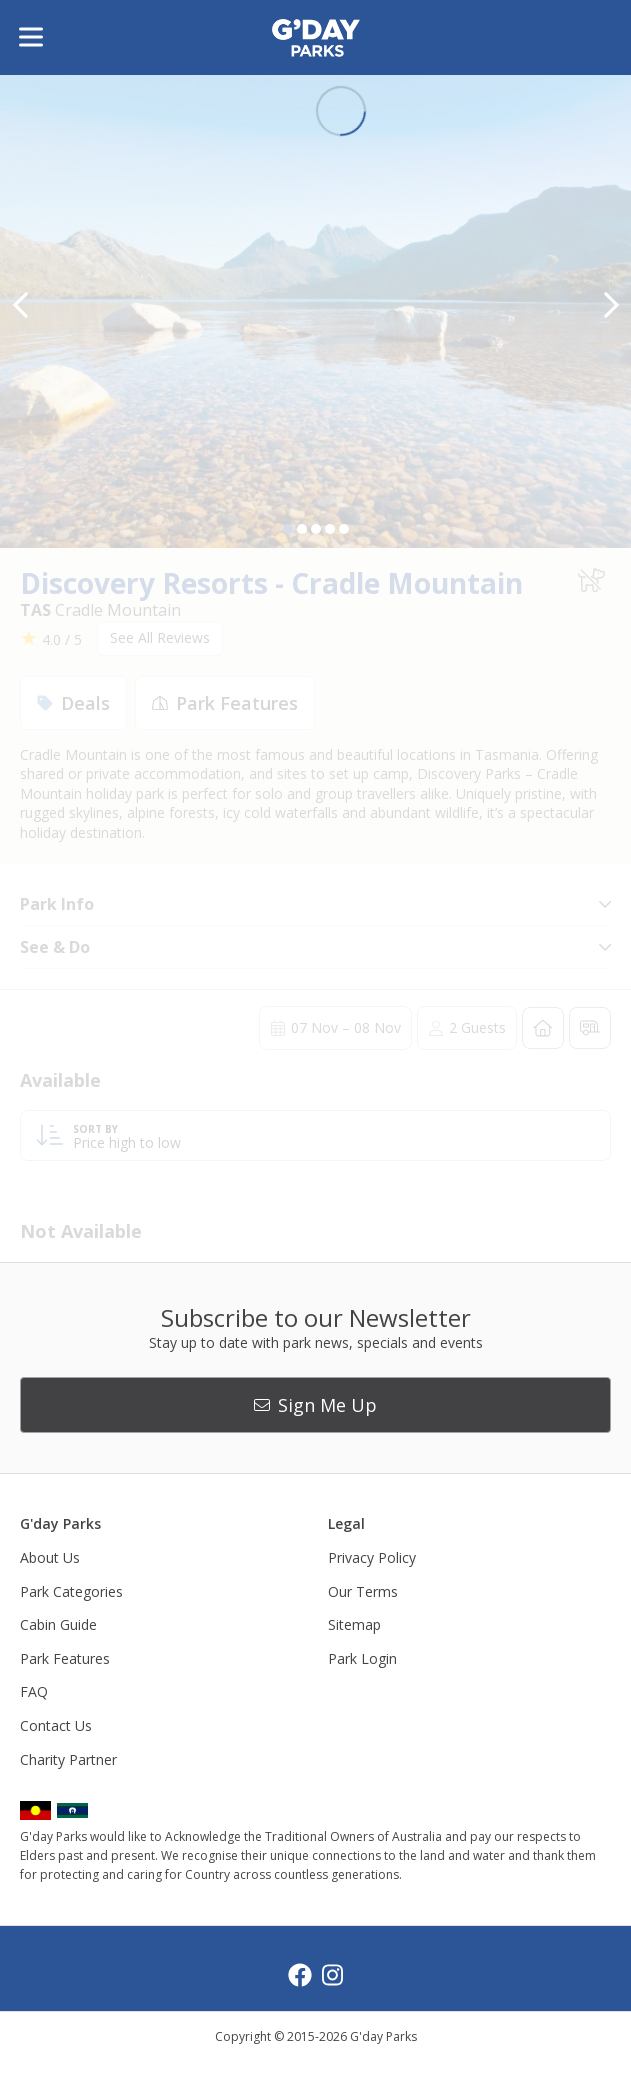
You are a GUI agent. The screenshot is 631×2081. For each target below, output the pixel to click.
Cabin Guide (58, 1624)
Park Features (65, 1658)
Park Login (362, 1658)
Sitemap (354, 1624)
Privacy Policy (372, 1557)
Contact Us (56, 1725)
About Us (50, 1557)
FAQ (34, 1691)
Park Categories (71, 1591)
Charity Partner (68, 1759)
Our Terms (363, 1591)
